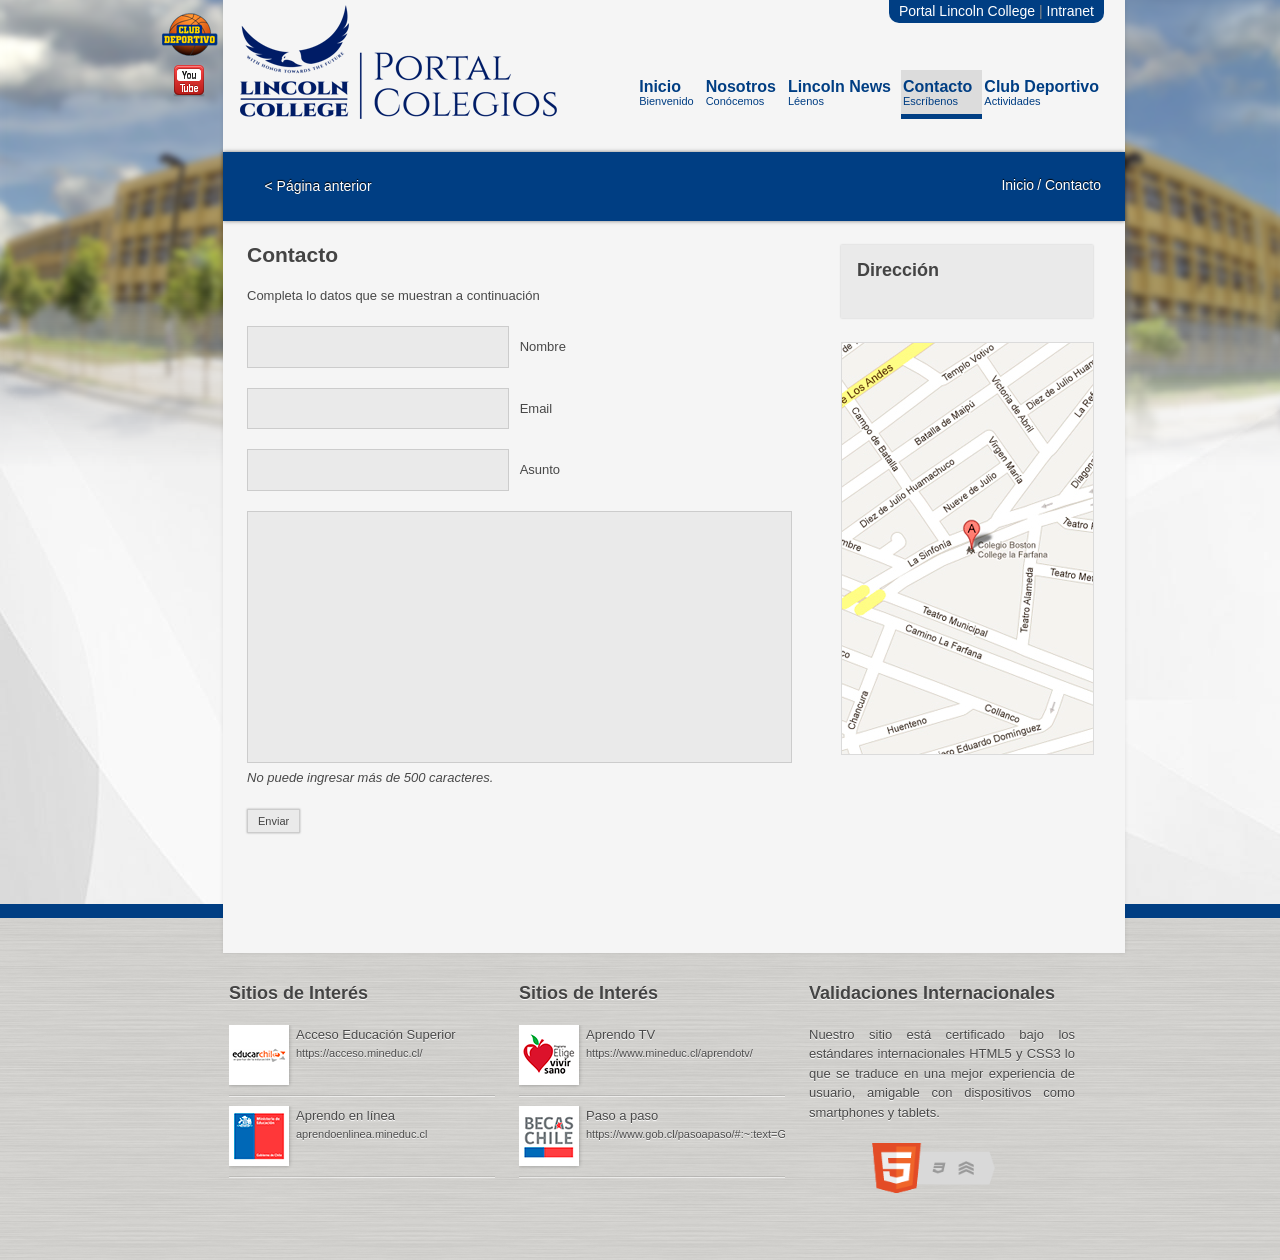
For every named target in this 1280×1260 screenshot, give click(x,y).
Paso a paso (622, 1115)
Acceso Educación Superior (376, 1034)
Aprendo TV (620, 1034)
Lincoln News (839, 96)
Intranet (1070, 11)
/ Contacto (1069, 185)
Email (536, 408)
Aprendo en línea (345, 1115)
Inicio (666, 96)
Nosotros (741, 96)
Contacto (937, 96)
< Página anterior (318, 186)
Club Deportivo (1041, 96)
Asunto (540, 469)
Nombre (543, 346)
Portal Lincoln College (967, 11)
